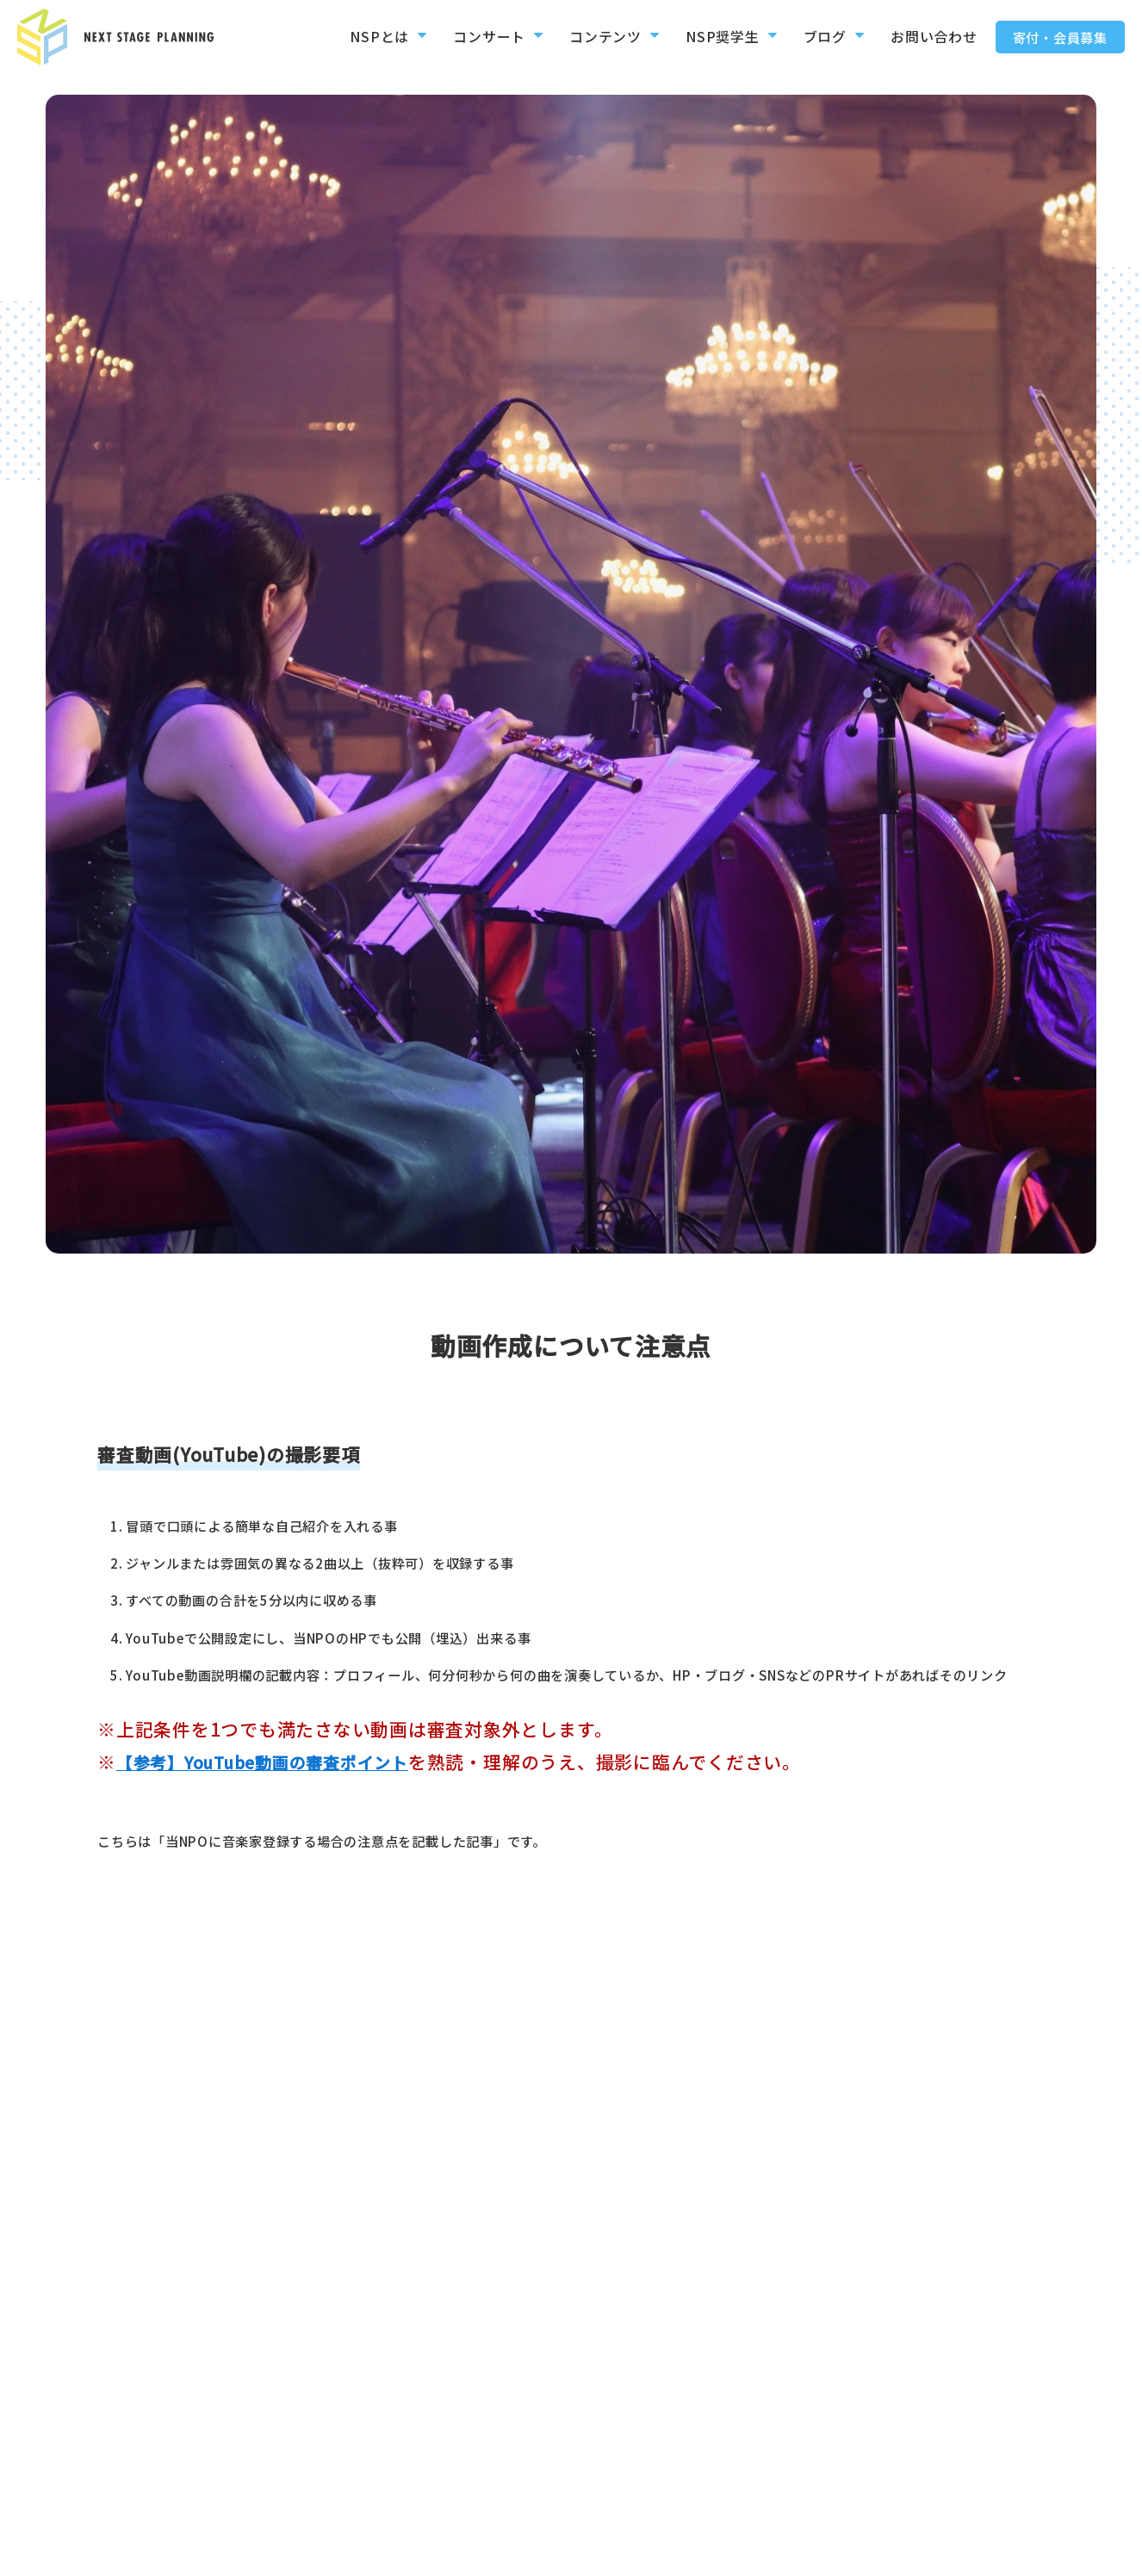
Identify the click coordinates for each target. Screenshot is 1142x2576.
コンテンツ (590, 37)
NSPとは (359, 37)
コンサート (472, 37)
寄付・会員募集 (1060, 37)
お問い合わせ (929, 37)
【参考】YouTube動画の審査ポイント (277, 1761)
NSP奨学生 (710, 37)
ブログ (816, 37)
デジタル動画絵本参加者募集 (909, 2545)
